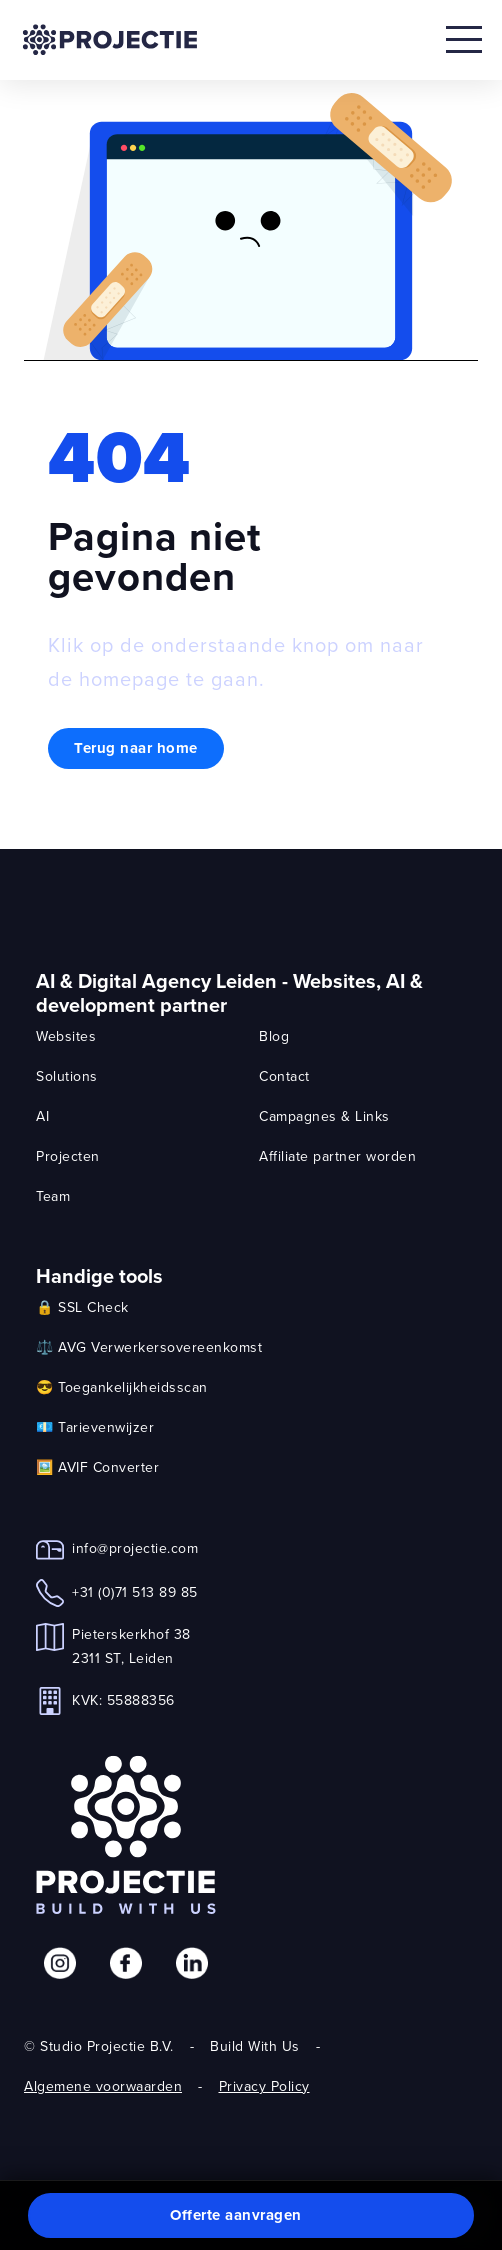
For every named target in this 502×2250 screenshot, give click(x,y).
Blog (274, 1036)
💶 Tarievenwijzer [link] (95, 1427)
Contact (284, 1076)
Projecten (68, 1156)
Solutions (67, 1076)
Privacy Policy (264, 2086)
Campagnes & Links (324, 1116)
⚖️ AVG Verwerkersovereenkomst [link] (149, 1347)
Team (53, 1196)
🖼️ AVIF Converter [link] (97, 1467)
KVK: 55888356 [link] (123, 1700)
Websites (66, 1036)
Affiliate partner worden (337, 1156)
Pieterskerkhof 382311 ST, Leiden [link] (131, 1646)
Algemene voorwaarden (103, 2086)
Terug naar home (136, 748)
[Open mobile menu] (464, 40)
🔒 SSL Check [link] (82, 1307)
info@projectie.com (135, 1548)
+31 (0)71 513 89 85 (135, 1592)
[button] (251, 2216)
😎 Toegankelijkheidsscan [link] (122, 1387)
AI (42, 1116)
